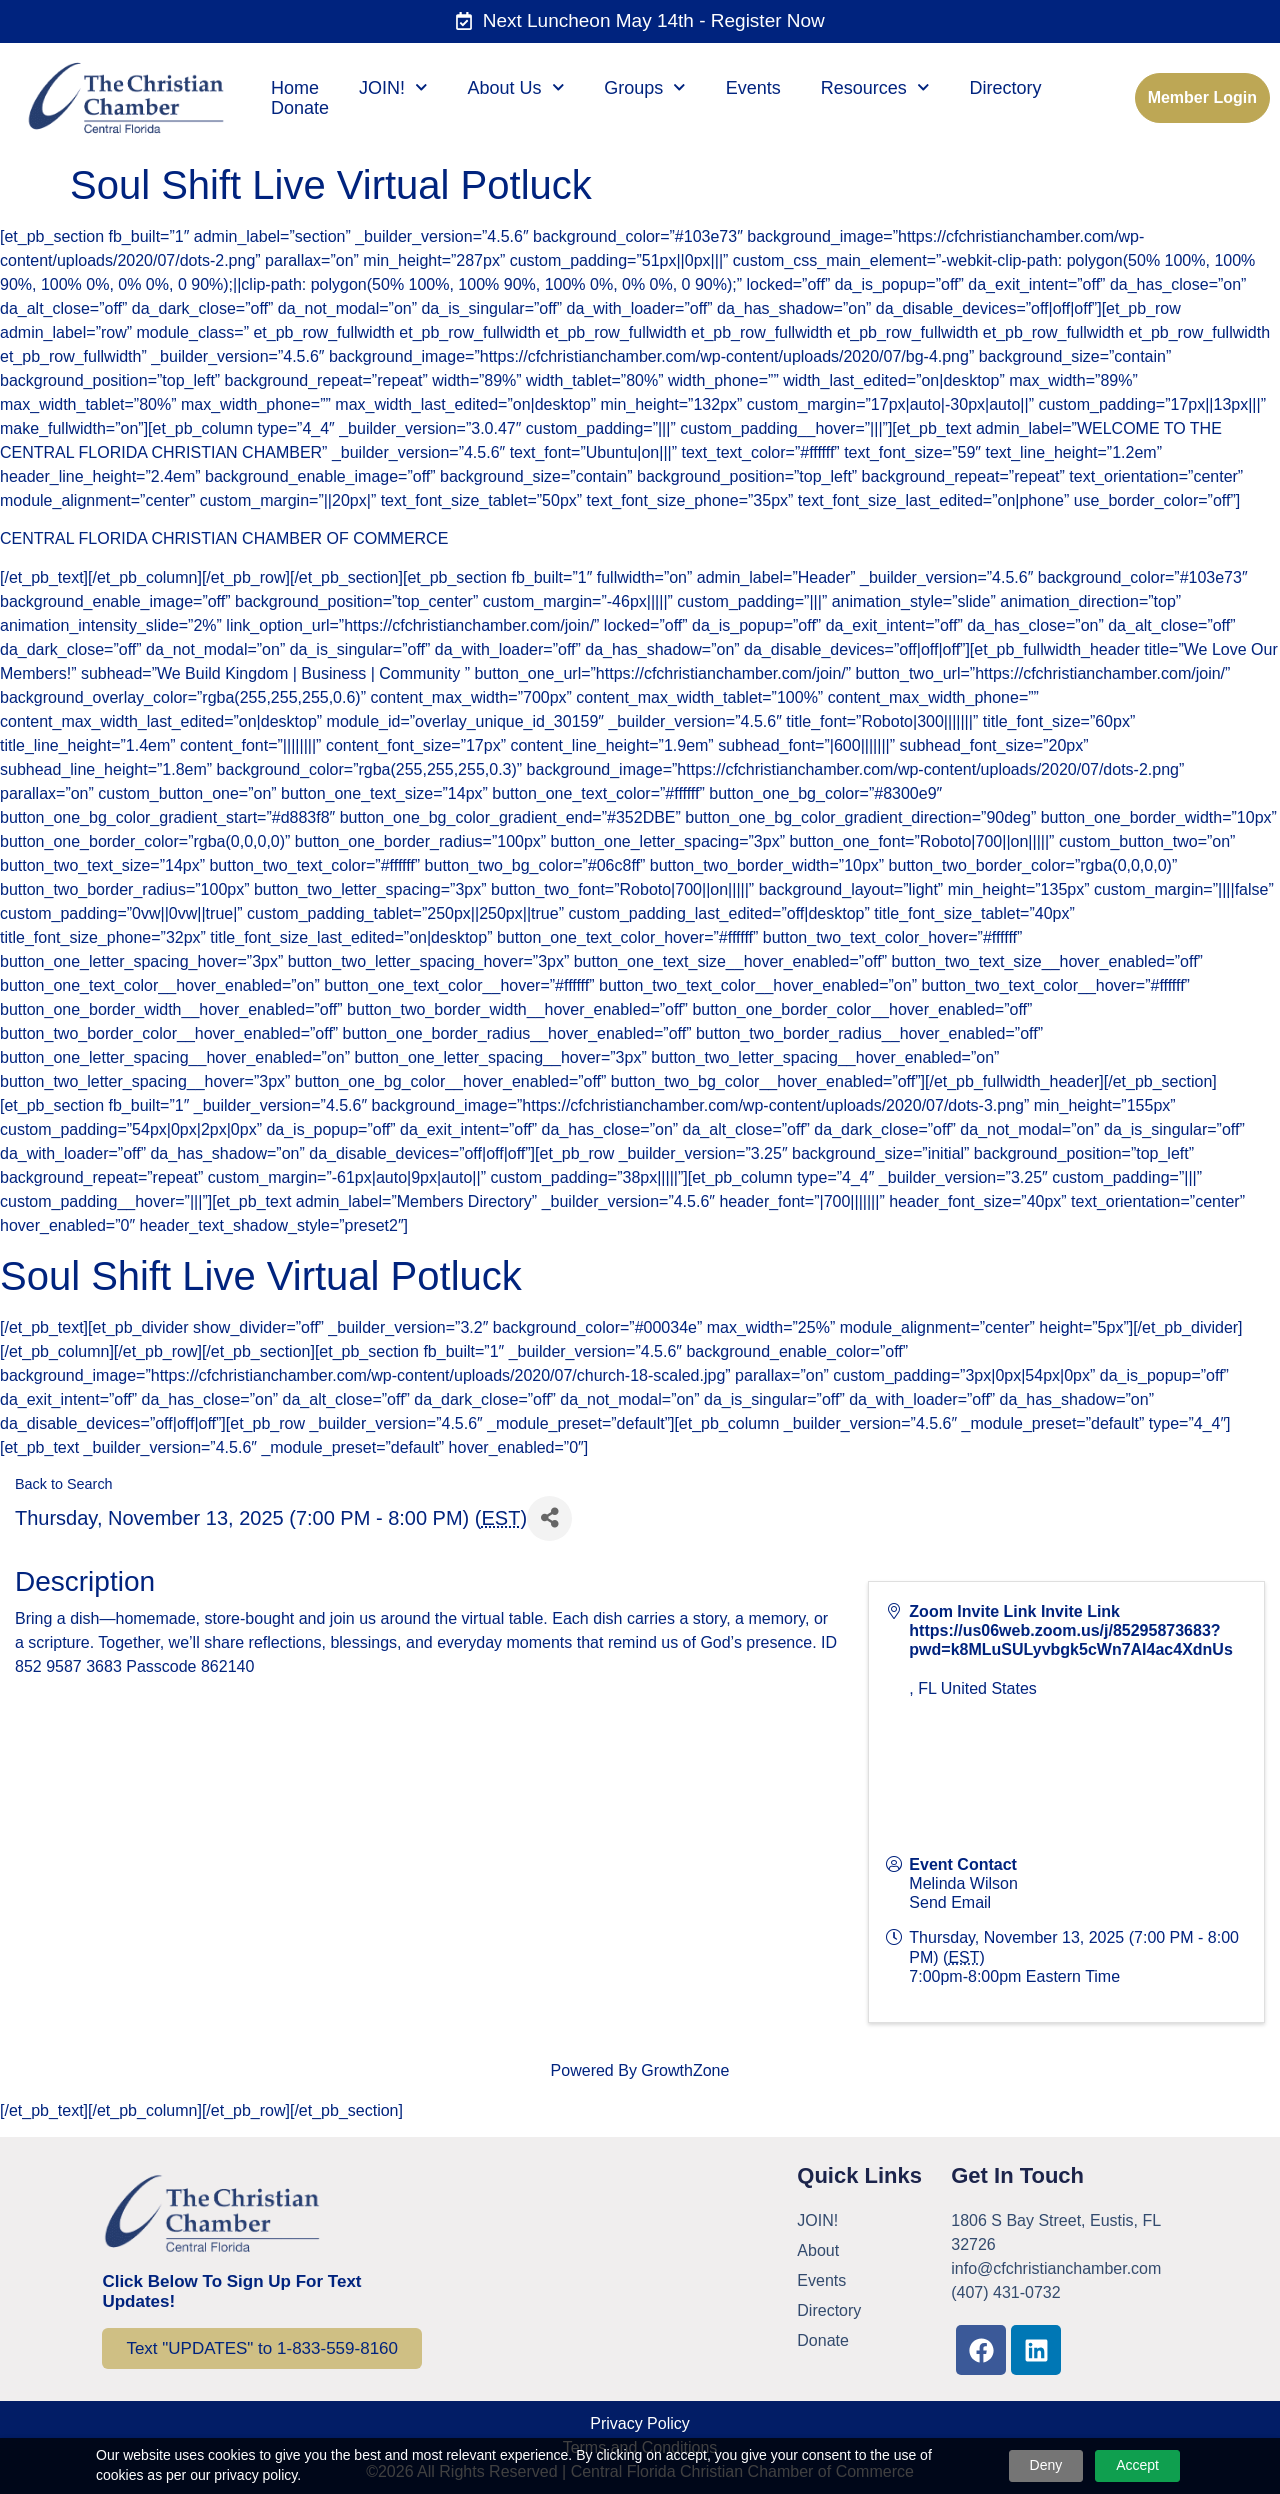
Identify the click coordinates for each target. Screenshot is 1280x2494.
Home (295, 88)
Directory (1005, 88)
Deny (1046, 2465)
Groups (645, 88)
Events (753, 88)
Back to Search (64, 1484)
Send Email (950, 1902)
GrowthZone (685, 2070)
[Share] (549, 1518)
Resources (875, 88)
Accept (1137, 2465)
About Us (516, 88)
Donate (300, 108)
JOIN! (393, 88)
